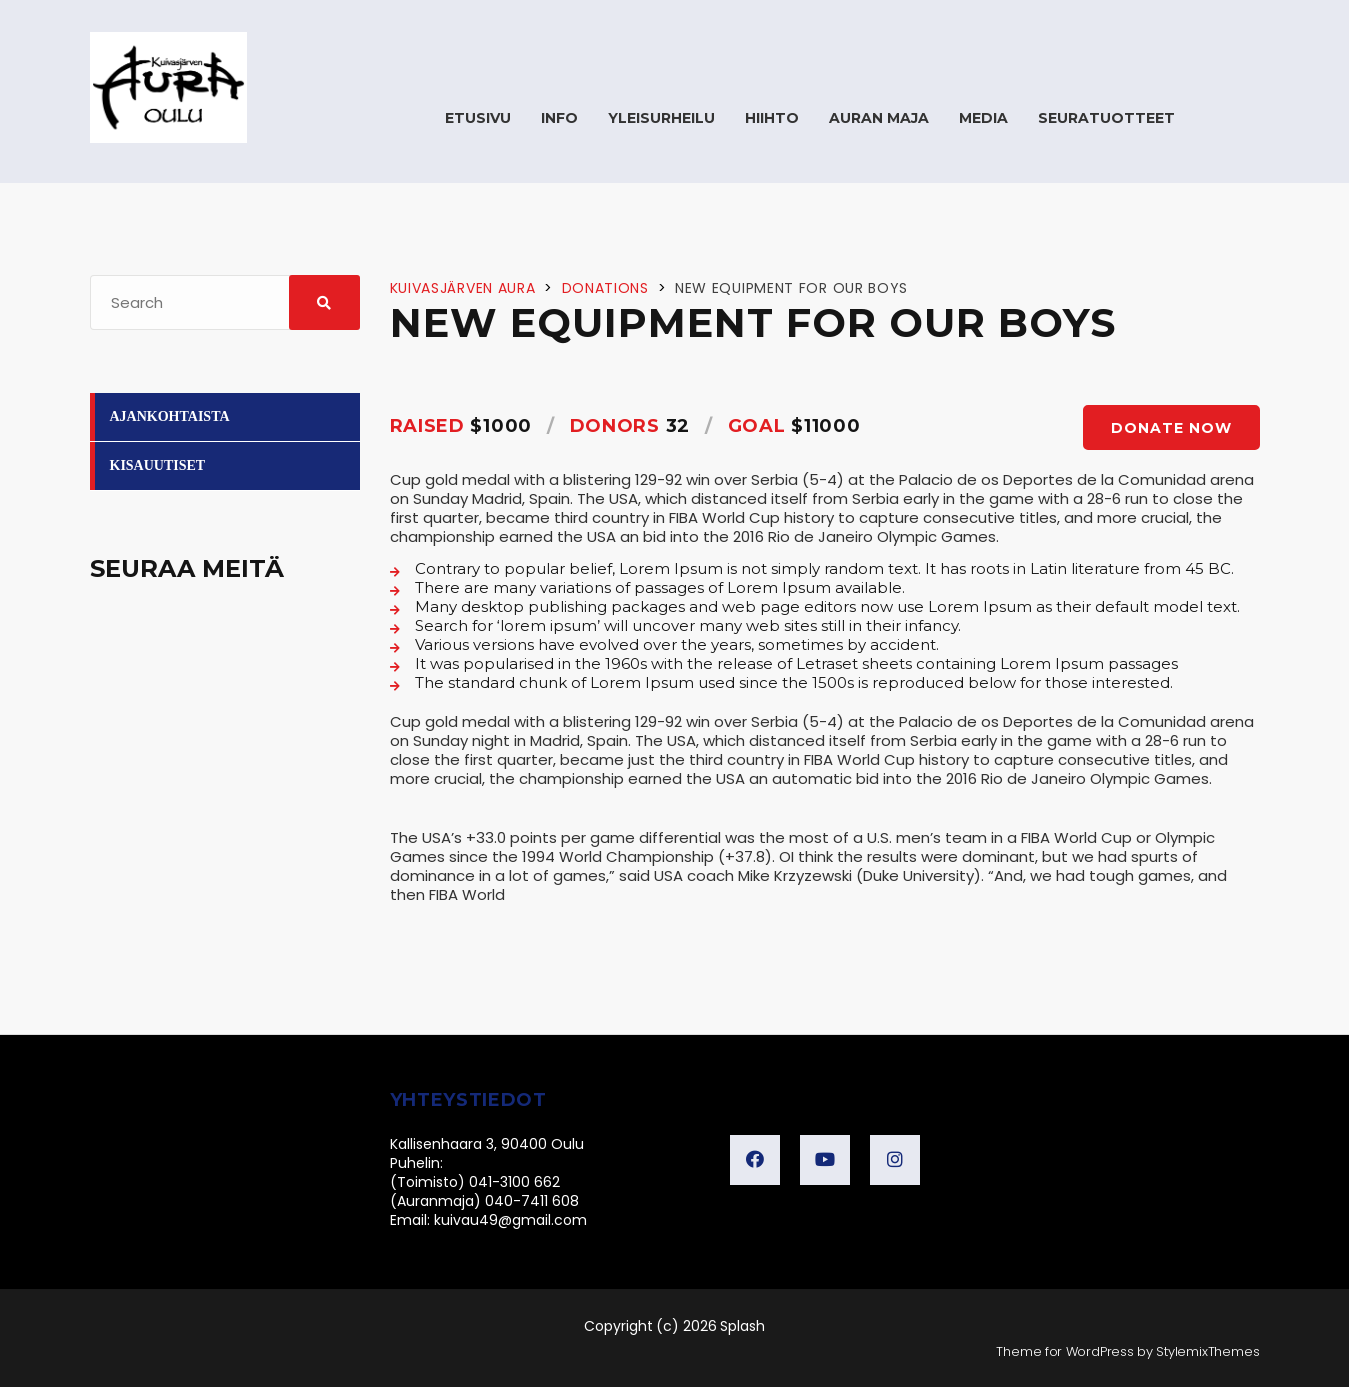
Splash (742, 1326)
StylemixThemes (1207, 1351)
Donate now (1171, 428)
